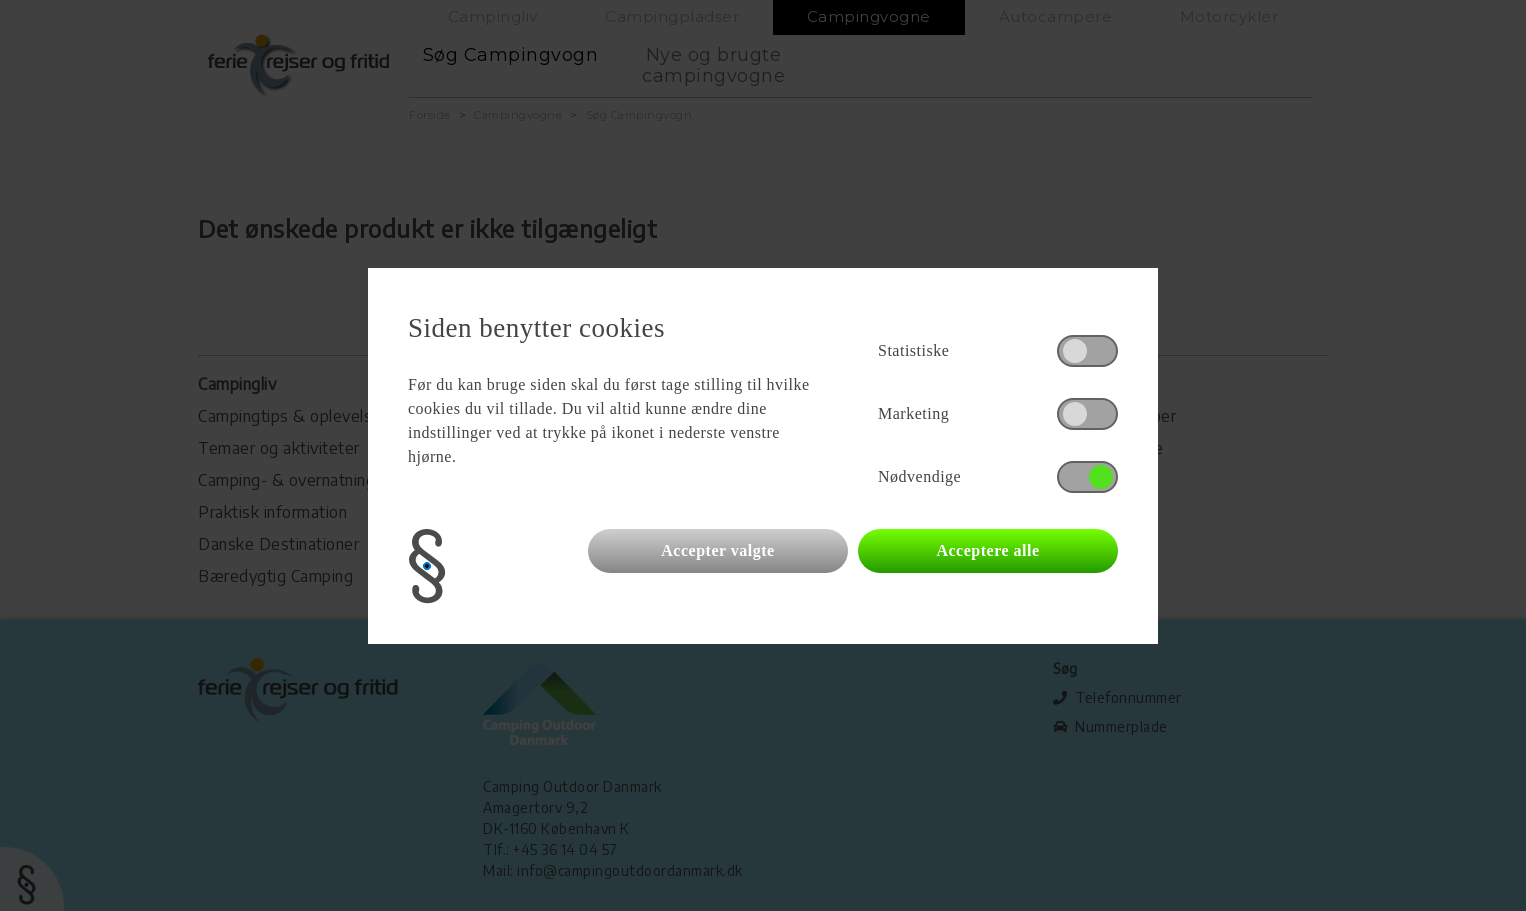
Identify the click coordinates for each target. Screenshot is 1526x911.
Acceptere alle (987, 550)
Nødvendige (919, 476)
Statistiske (913, 350)
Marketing (913, 413)
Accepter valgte (717, 550)
